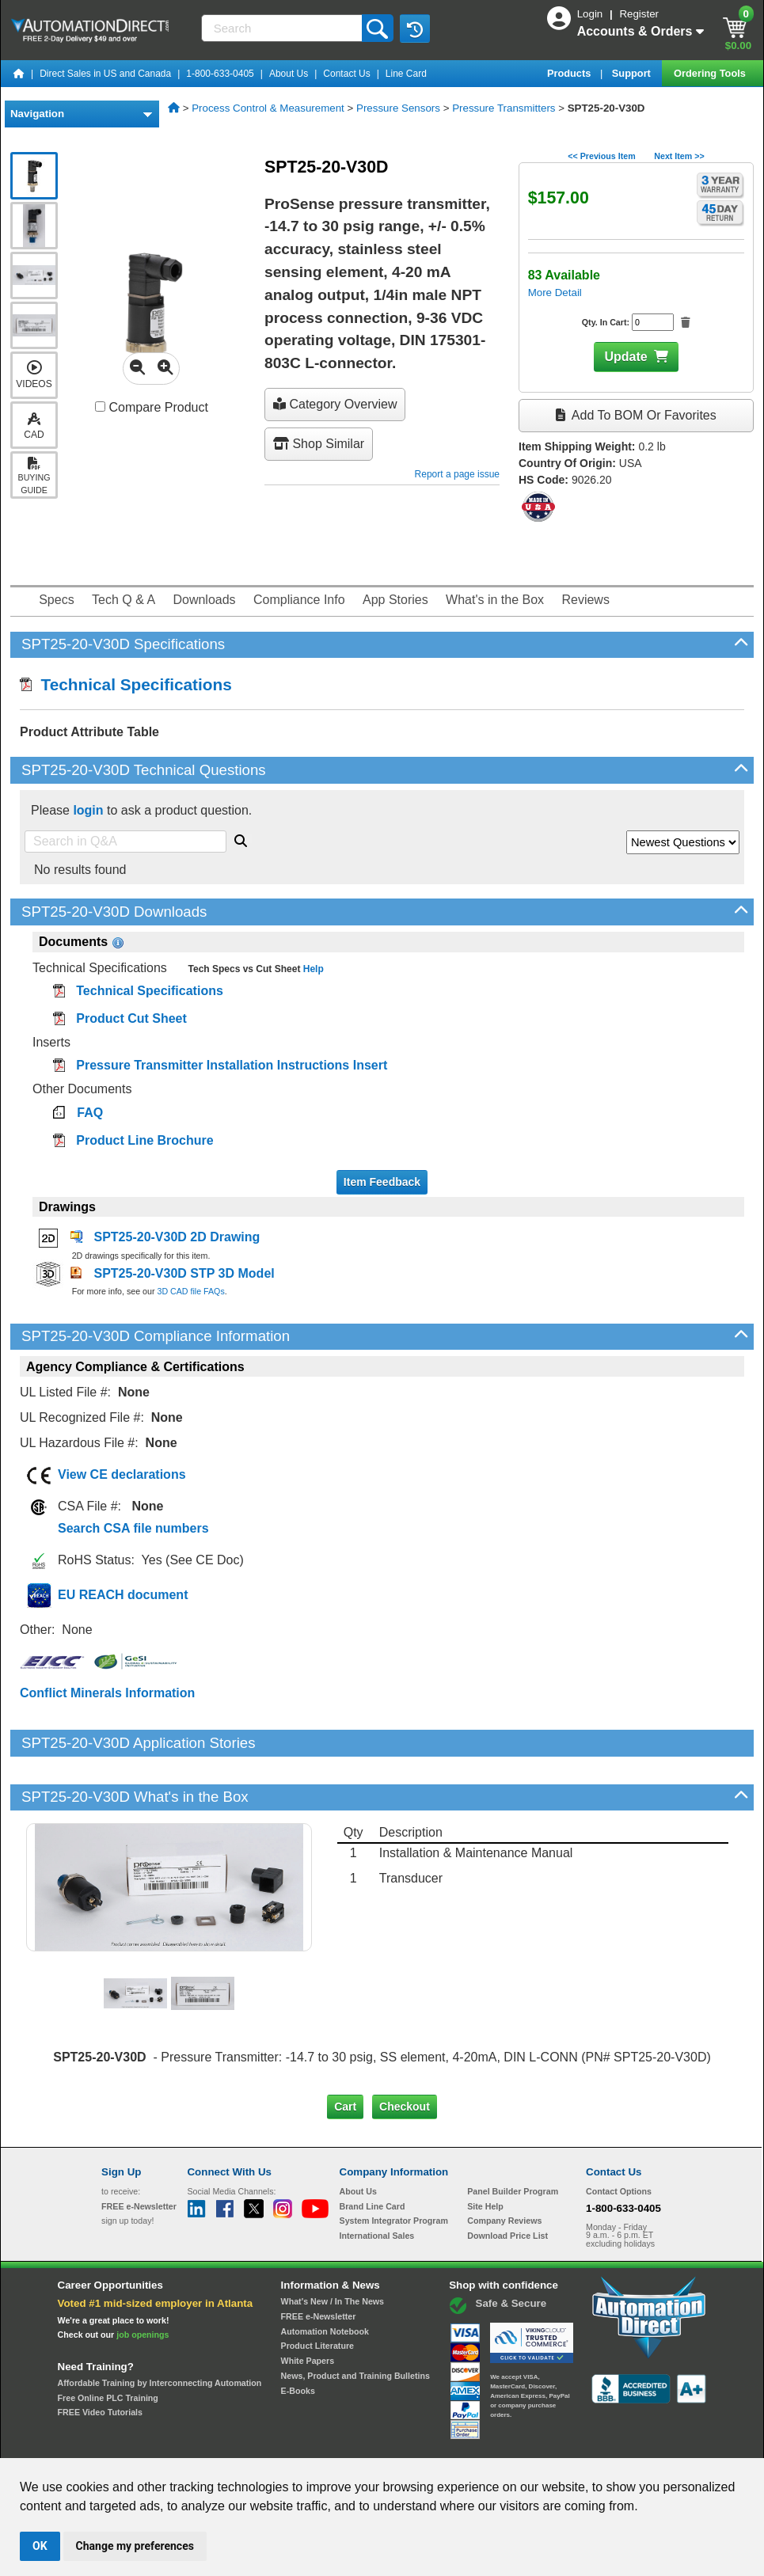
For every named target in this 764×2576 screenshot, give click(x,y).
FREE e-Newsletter (318, 2262)
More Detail (555, 292)
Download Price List (507, 2182)
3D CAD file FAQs (190, 1291)
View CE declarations (122, 1474)
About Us (288, 73)
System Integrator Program (394, 2166)
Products (570, 73)
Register (639, 14)
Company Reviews (504, 2166)
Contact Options (619, 2137)
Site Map (135, 2443)
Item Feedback (382, 1182)
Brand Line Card (372, 2151)
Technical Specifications (126, 684)
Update (625, 356)
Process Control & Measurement (268, 108)
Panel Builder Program (512, 2137)
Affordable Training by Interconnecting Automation (160, 2329)
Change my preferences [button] (135, 2546)
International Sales (377, 2182)
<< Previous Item (601, 156)
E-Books (298, 2336)
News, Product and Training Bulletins (355, 2322)
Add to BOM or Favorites (636, 415)
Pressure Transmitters (503, 108)
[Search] (283, 28)
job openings (142, 2280)
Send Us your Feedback (212, 2443)
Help (311, 969)
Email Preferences (371, 2443)
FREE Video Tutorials (100, 2358)
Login (591, 14)
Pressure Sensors (398, 108)
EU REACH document (123, 1594)
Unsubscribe (298, 2443)
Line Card (406, 73)
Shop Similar (318, 443)
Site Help (485, 2151)
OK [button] (40, 2546)
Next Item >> (679, 156)
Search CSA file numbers (133, 1528)
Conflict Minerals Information (107, 1693)
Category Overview (335, 404)
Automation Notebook (325, 2277)
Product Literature (317, 2292)
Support (633, 73)
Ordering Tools (711, 73)
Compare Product (151, 407)
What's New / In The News (332, 2247)
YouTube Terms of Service (586, 2443)
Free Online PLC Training (108, 2344)
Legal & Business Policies (471, 2443)
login (88, 810)
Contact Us (346, 73)
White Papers (308, 2307)
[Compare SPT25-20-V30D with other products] (100, 406)
